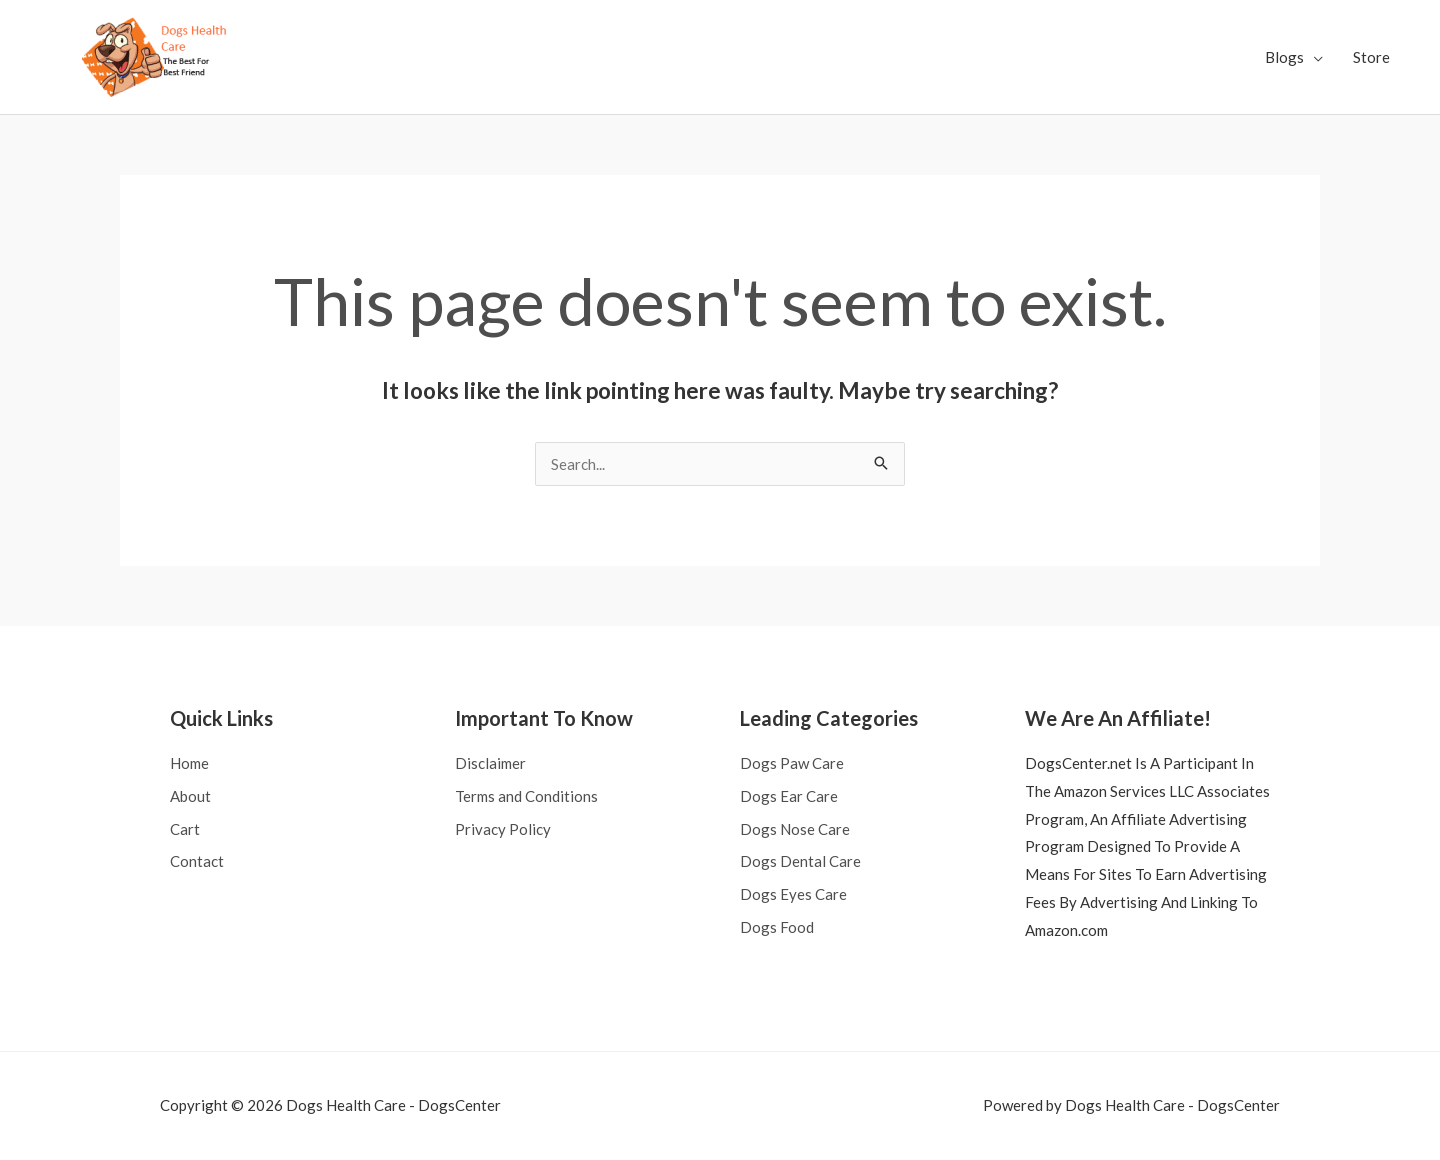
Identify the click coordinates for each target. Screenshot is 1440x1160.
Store (1371, 57)
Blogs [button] (1284, 57)
